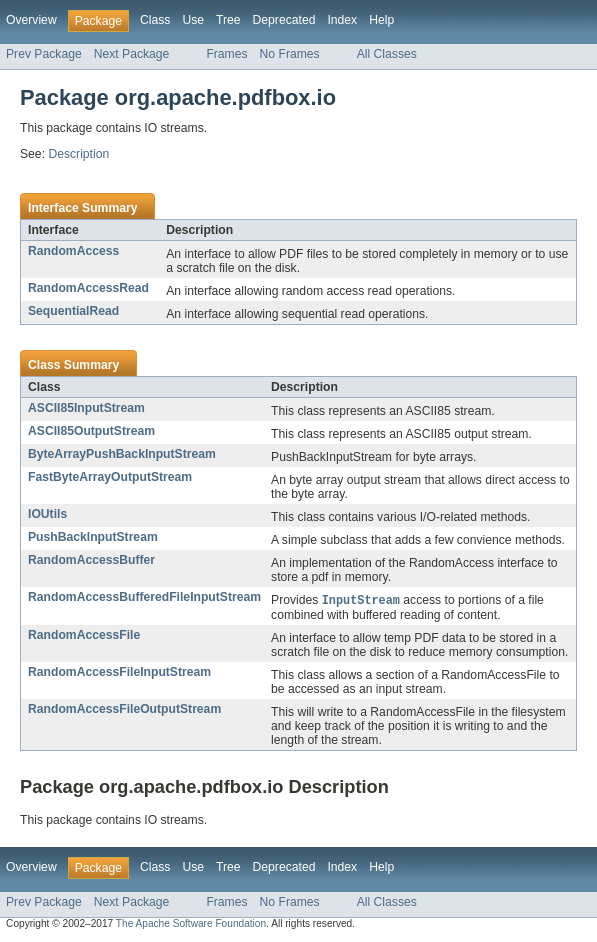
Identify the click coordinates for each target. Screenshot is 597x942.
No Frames (290, 54)
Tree (228, 20)
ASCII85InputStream (86, 408)
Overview (31, 20)
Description (78, 154)
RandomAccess (73, 251)
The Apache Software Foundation (191, 924)
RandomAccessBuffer (91, 560)
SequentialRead (73, 311)
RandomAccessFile (84, 636)
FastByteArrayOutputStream (110, 477)
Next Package (132, 54)
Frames (226, 54)
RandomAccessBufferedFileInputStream (144, 597)
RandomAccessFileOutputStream (124, 710)
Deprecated (284, 20)
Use (193, 20)
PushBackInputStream (93, 537)
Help (381, 20)
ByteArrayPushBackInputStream (122, 454)
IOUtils (47, 514)
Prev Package (44, 54)
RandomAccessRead (88, 288)
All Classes (387, 54)
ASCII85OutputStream (91, 431)
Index (342, 20)
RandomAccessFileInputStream (119, 673)
